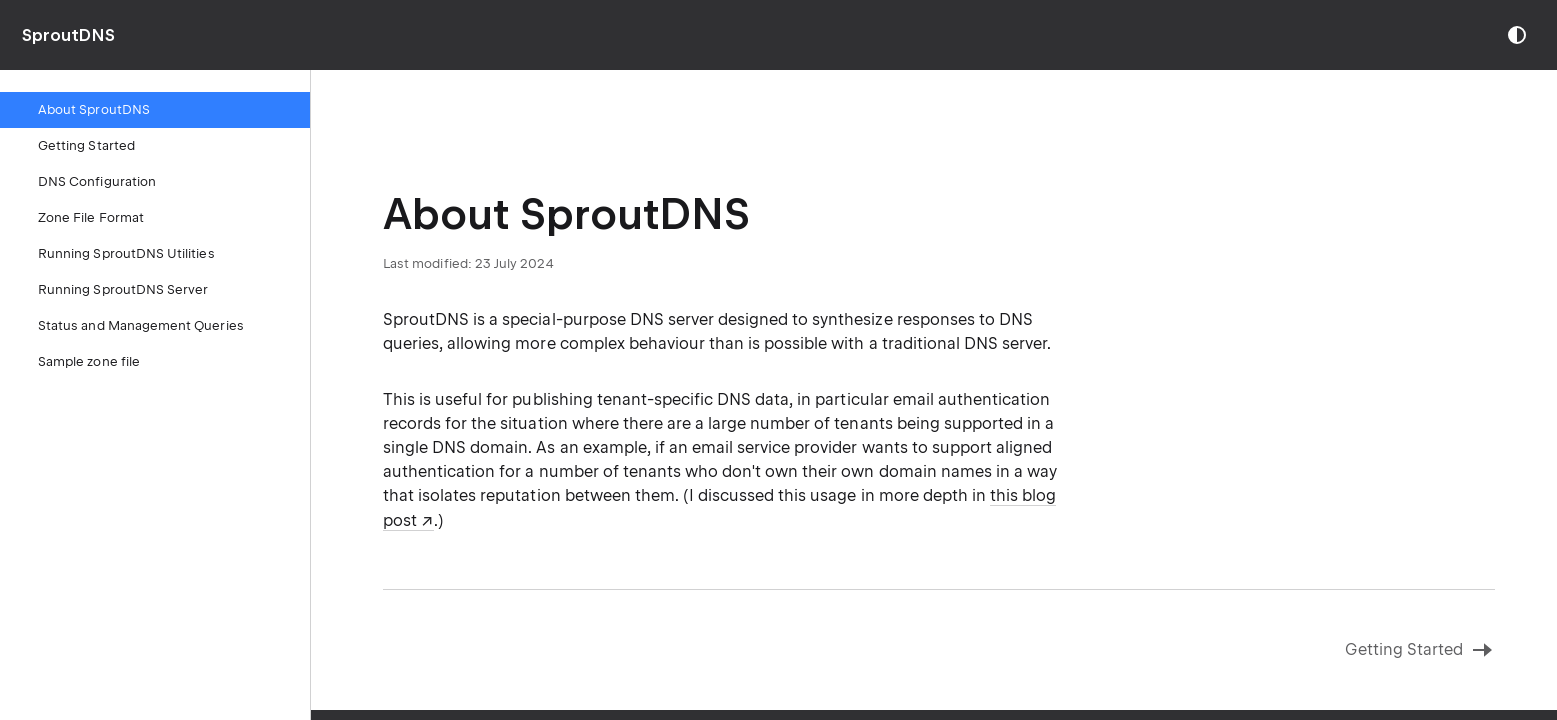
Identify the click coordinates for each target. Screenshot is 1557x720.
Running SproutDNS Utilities (126, 253)
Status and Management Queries (141, 325)
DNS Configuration (97, 181)
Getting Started (86, 145)
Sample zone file (89, 361)
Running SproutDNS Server (123, 289)
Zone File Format (91, 217)
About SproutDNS (94, 109)
